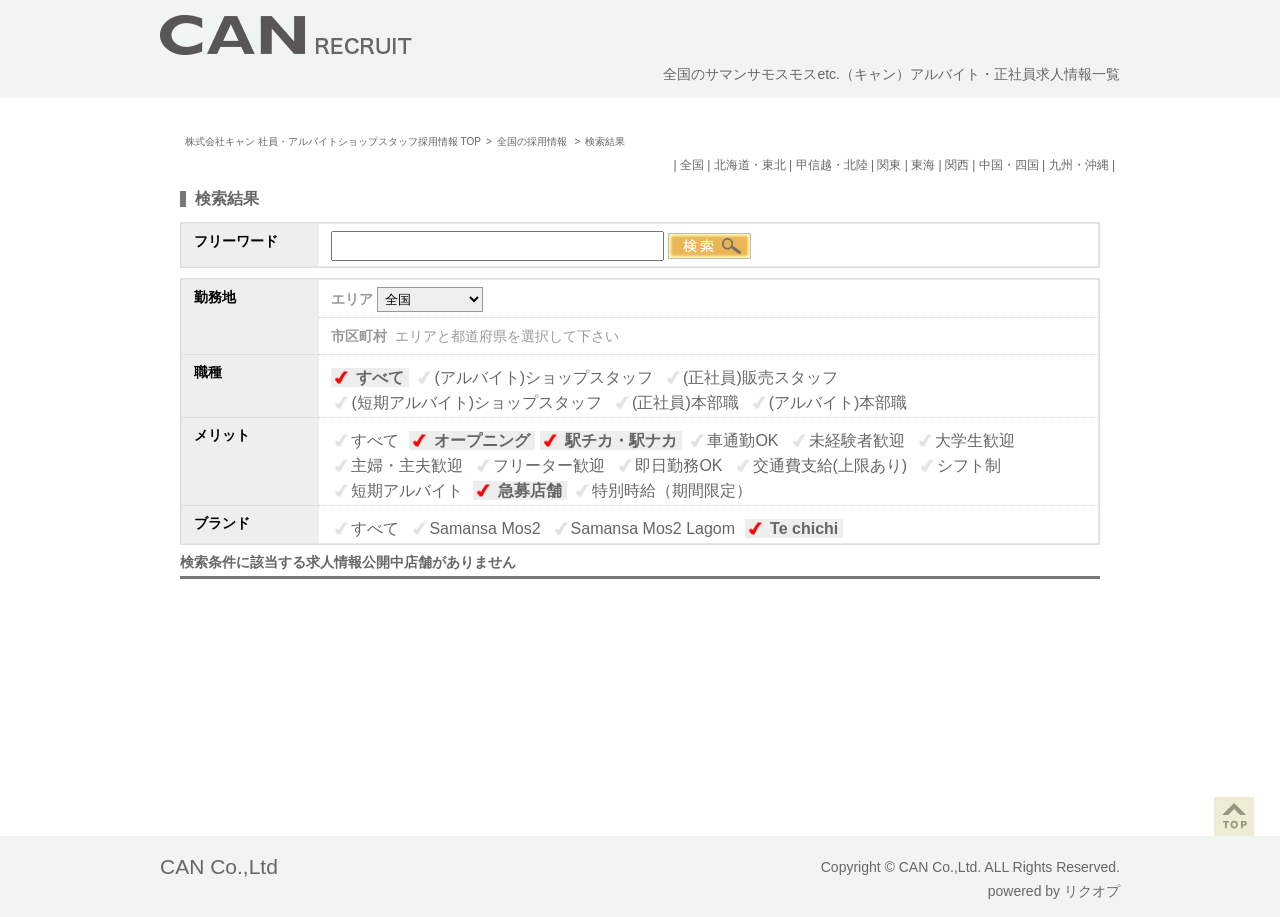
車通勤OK (742, 440)
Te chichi (804, 528)
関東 (889, 165)
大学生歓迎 (975, 440)
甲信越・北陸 (832, 165)
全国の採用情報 (533, 141)
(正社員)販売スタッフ (760, 377)
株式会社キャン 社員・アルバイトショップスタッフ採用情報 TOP (333, 141)
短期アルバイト (407, 490)
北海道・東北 (750, 165)
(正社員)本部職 (685, 402)
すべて (380, 377)
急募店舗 (530, 490)
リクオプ (1092, 891)
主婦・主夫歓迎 (407, 465)
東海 (923, 165)
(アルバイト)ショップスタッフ (543, 377)
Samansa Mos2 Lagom (653, 528)
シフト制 (969, 465)
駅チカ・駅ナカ (621, 440)
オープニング (482, 440)
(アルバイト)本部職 (838, 402)
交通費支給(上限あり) (830, 465)
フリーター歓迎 (549, 465)
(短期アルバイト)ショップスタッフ (476, 402)
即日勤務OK (678, 465)
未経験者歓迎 (857, 440)
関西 (957, 165)
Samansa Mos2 (484, 528)
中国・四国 (1009, 165)
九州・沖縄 (1079, 165)
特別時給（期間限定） (672, 490)
